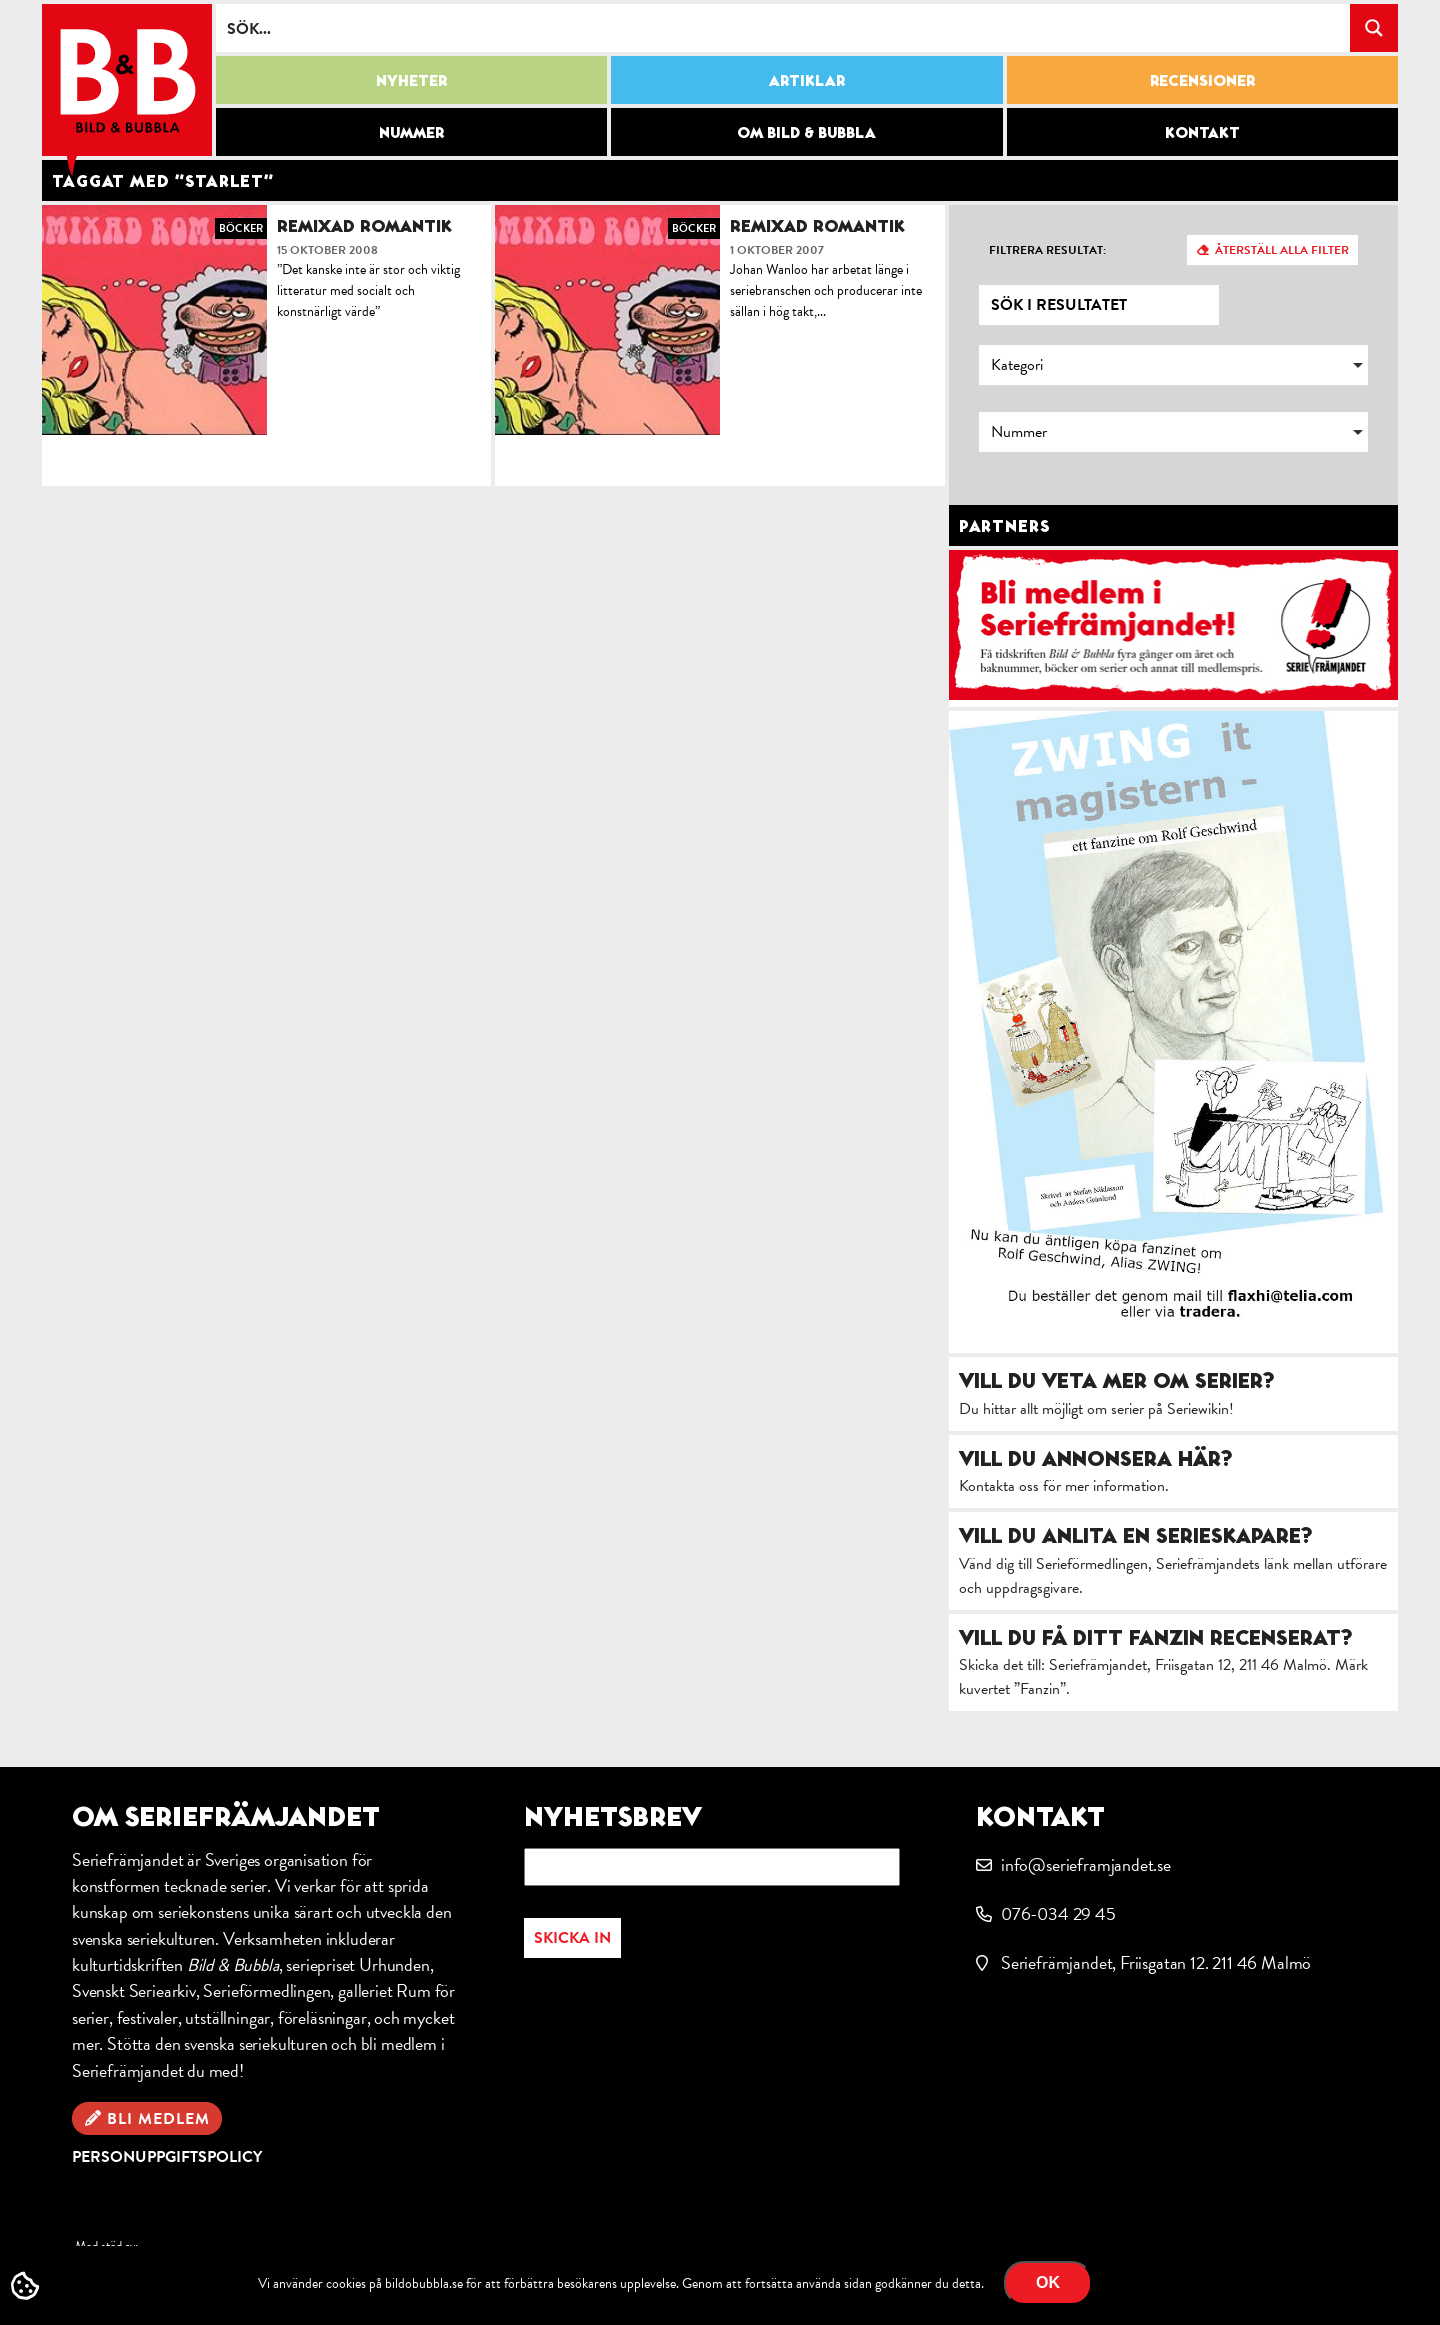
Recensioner (1202, 80)
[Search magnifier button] (1374, 28)
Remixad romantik (364, 225)
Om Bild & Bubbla (806, 132)
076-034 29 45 (1058, 1913)
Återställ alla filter (1282, 250)
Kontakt (1202, 132)
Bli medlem (158, 2119)
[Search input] (784, 28)
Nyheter (411, 80)
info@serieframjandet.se (1086, 1864)
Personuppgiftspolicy (167, 2157)
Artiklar (807, 80)
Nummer (411, 132)
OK (1048, 2282)
